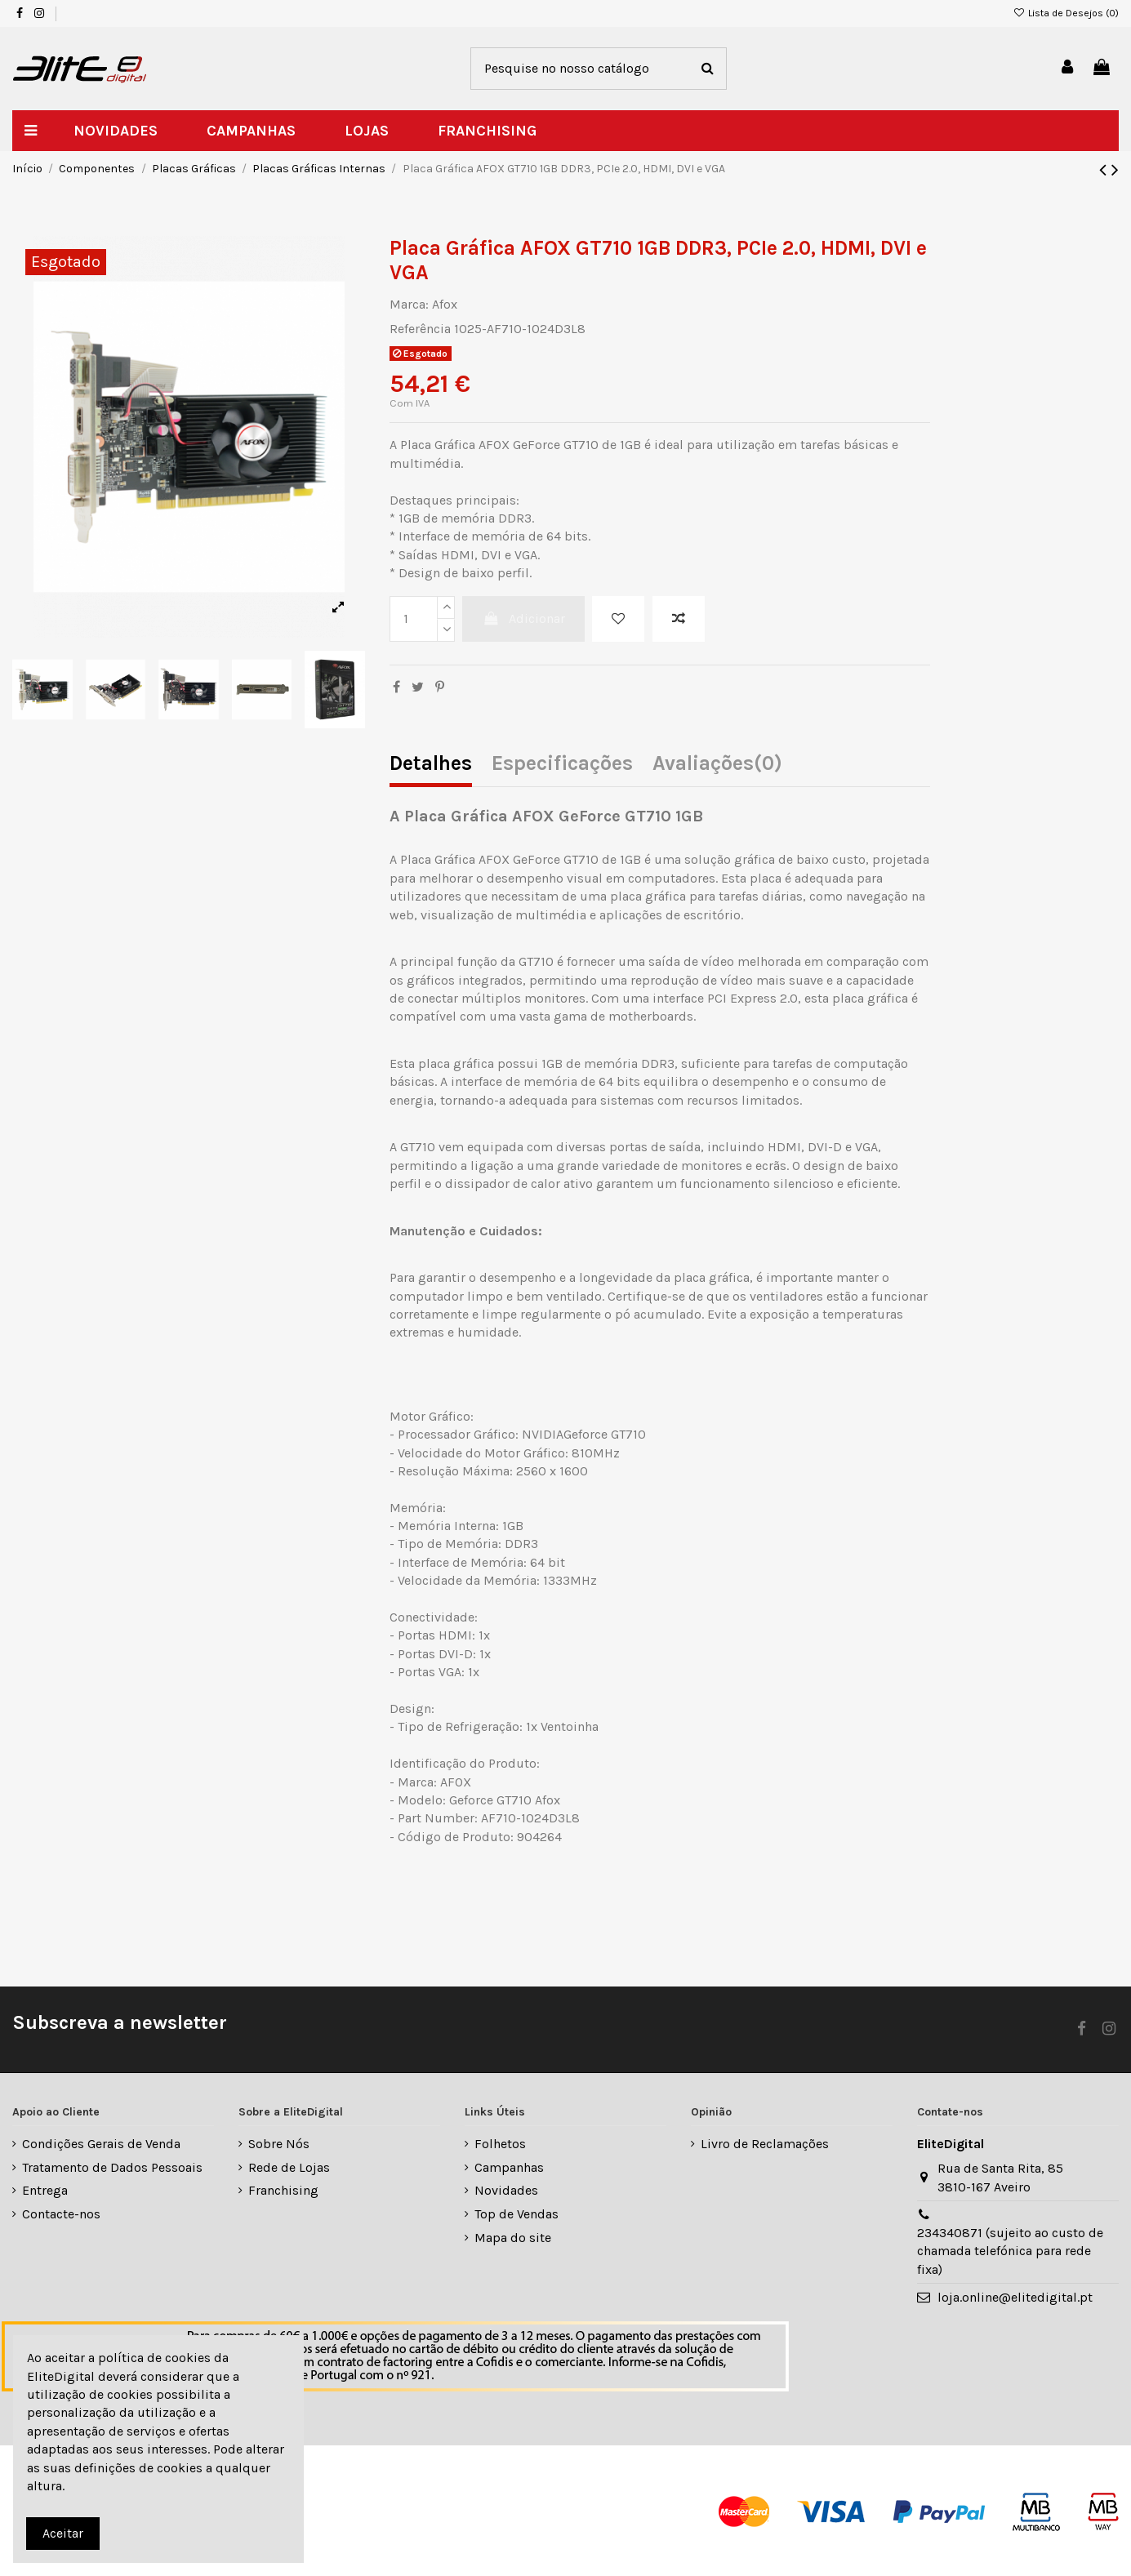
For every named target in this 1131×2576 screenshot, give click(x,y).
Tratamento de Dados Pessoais (112, 2167)
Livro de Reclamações (765, 2143)
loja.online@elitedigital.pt (1015, 2297)
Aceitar (62, 2533)
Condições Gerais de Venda (101, 2143)
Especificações (562, 764)
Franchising (283, 2190)
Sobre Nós (278, 2143)
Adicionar (523, 618)
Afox (444, 304)
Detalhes (431, 764)
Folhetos (500, 2143)
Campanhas (509, 2167)
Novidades (506, 2190)
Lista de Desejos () (1066, 13)
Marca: (409, 304)
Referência (420, 328)
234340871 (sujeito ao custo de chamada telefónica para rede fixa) (1010, 2251)
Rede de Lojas (289, 2167)
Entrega (45, 2190)
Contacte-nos (61, 2214)
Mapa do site (512, 2237)
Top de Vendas (516, 2214)
